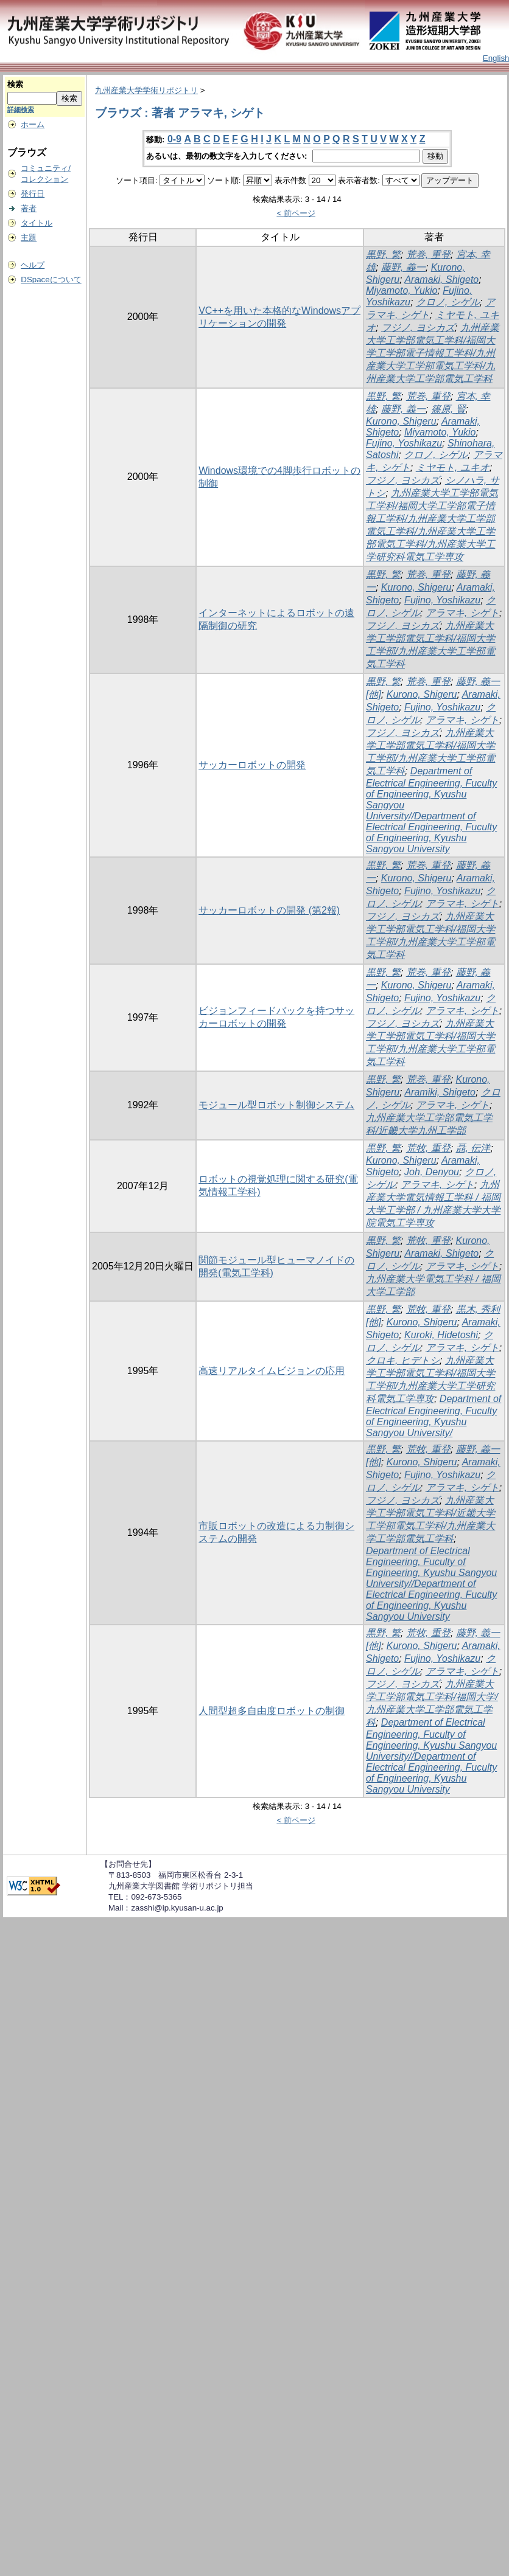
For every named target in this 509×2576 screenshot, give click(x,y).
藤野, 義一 (403, 267)
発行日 (32, 193)
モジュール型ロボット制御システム (276, 1105)
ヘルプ (32, 264)
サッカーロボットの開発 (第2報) (269, 910)
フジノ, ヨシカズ (418, 327)
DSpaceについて (51, 279)
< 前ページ (295, 213)
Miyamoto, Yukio (401, 290)
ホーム (32, 124)
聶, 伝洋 (473, 1148)
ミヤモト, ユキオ (453, 467)
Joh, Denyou (431, 1172)
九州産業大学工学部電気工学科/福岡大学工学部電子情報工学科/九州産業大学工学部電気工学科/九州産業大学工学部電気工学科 (432, 353)
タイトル (36, 222)
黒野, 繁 (383, 254)
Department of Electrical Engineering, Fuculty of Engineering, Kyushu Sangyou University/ (433, 1416)
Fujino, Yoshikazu (404, 443)
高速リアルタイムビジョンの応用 (271, 1371)
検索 (15, 84)
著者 (29, 208)
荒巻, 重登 (428, 254)
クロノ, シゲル (448, 302)
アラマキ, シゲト (462, 613)
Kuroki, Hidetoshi (441, 1335)
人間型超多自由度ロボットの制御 (271, 1711)
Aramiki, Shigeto (440, 1092)
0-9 (174, 139)
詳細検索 (20, 109)
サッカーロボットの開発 (252, 765)
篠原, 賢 (448, 409)
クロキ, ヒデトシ (403, 1360)
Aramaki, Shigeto (441, 279)
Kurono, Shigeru (401, 421)
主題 (29, 237)
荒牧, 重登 (428, 1148)
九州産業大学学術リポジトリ (146, 90)
